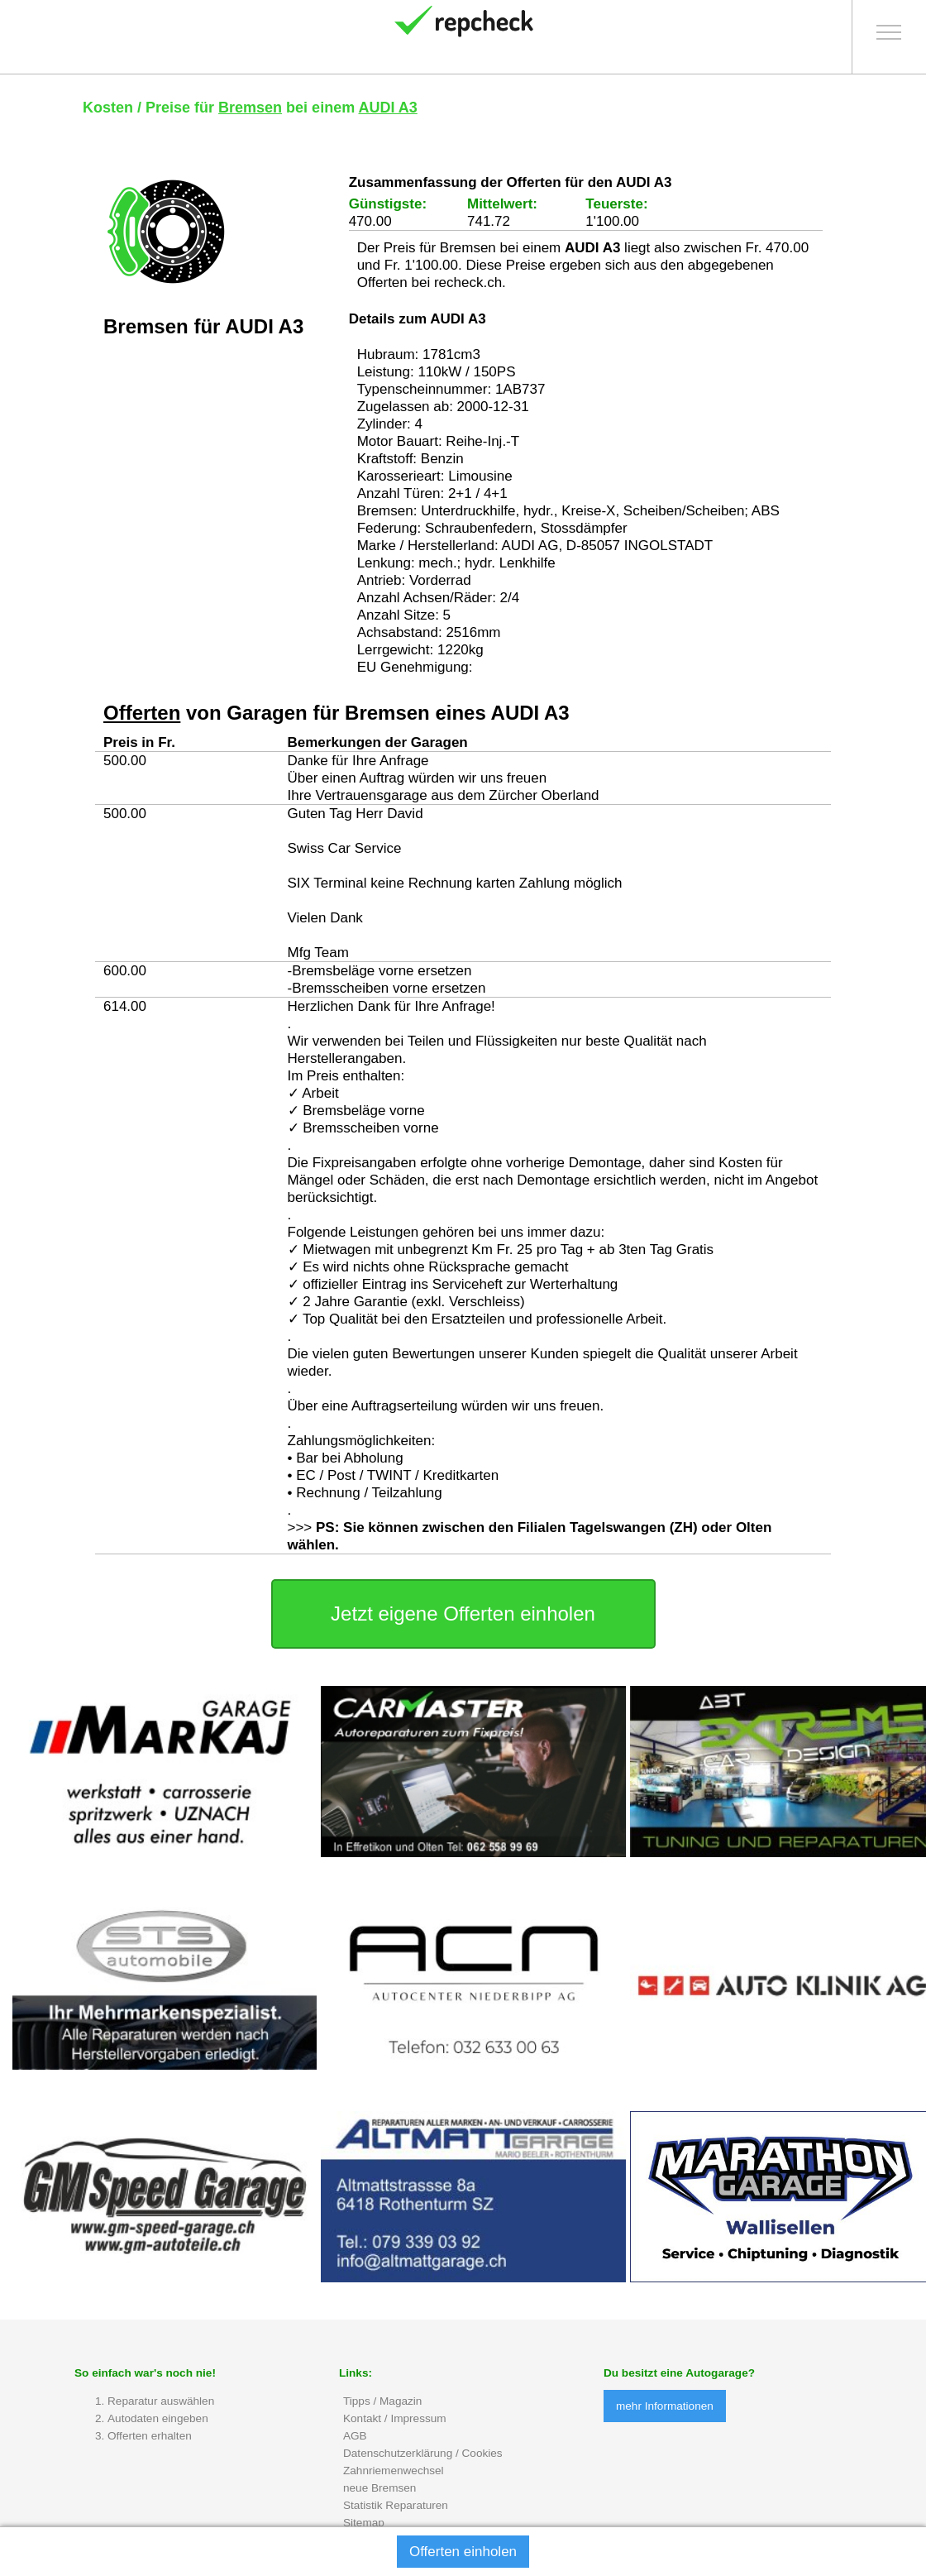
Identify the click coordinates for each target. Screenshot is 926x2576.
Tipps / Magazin (382, 2401)
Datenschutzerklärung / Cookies (423, 2453)
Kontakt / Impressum (394, 2418)
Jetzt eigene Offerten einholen (463, 1613)
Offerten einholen (463, 2551)
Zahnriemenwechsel (393, 2470)
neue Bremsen (379, 2488)
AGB (355, 2436)
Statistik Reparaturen (395, 2505)
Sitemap (363, 2522)
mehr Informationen (665, 2406)
